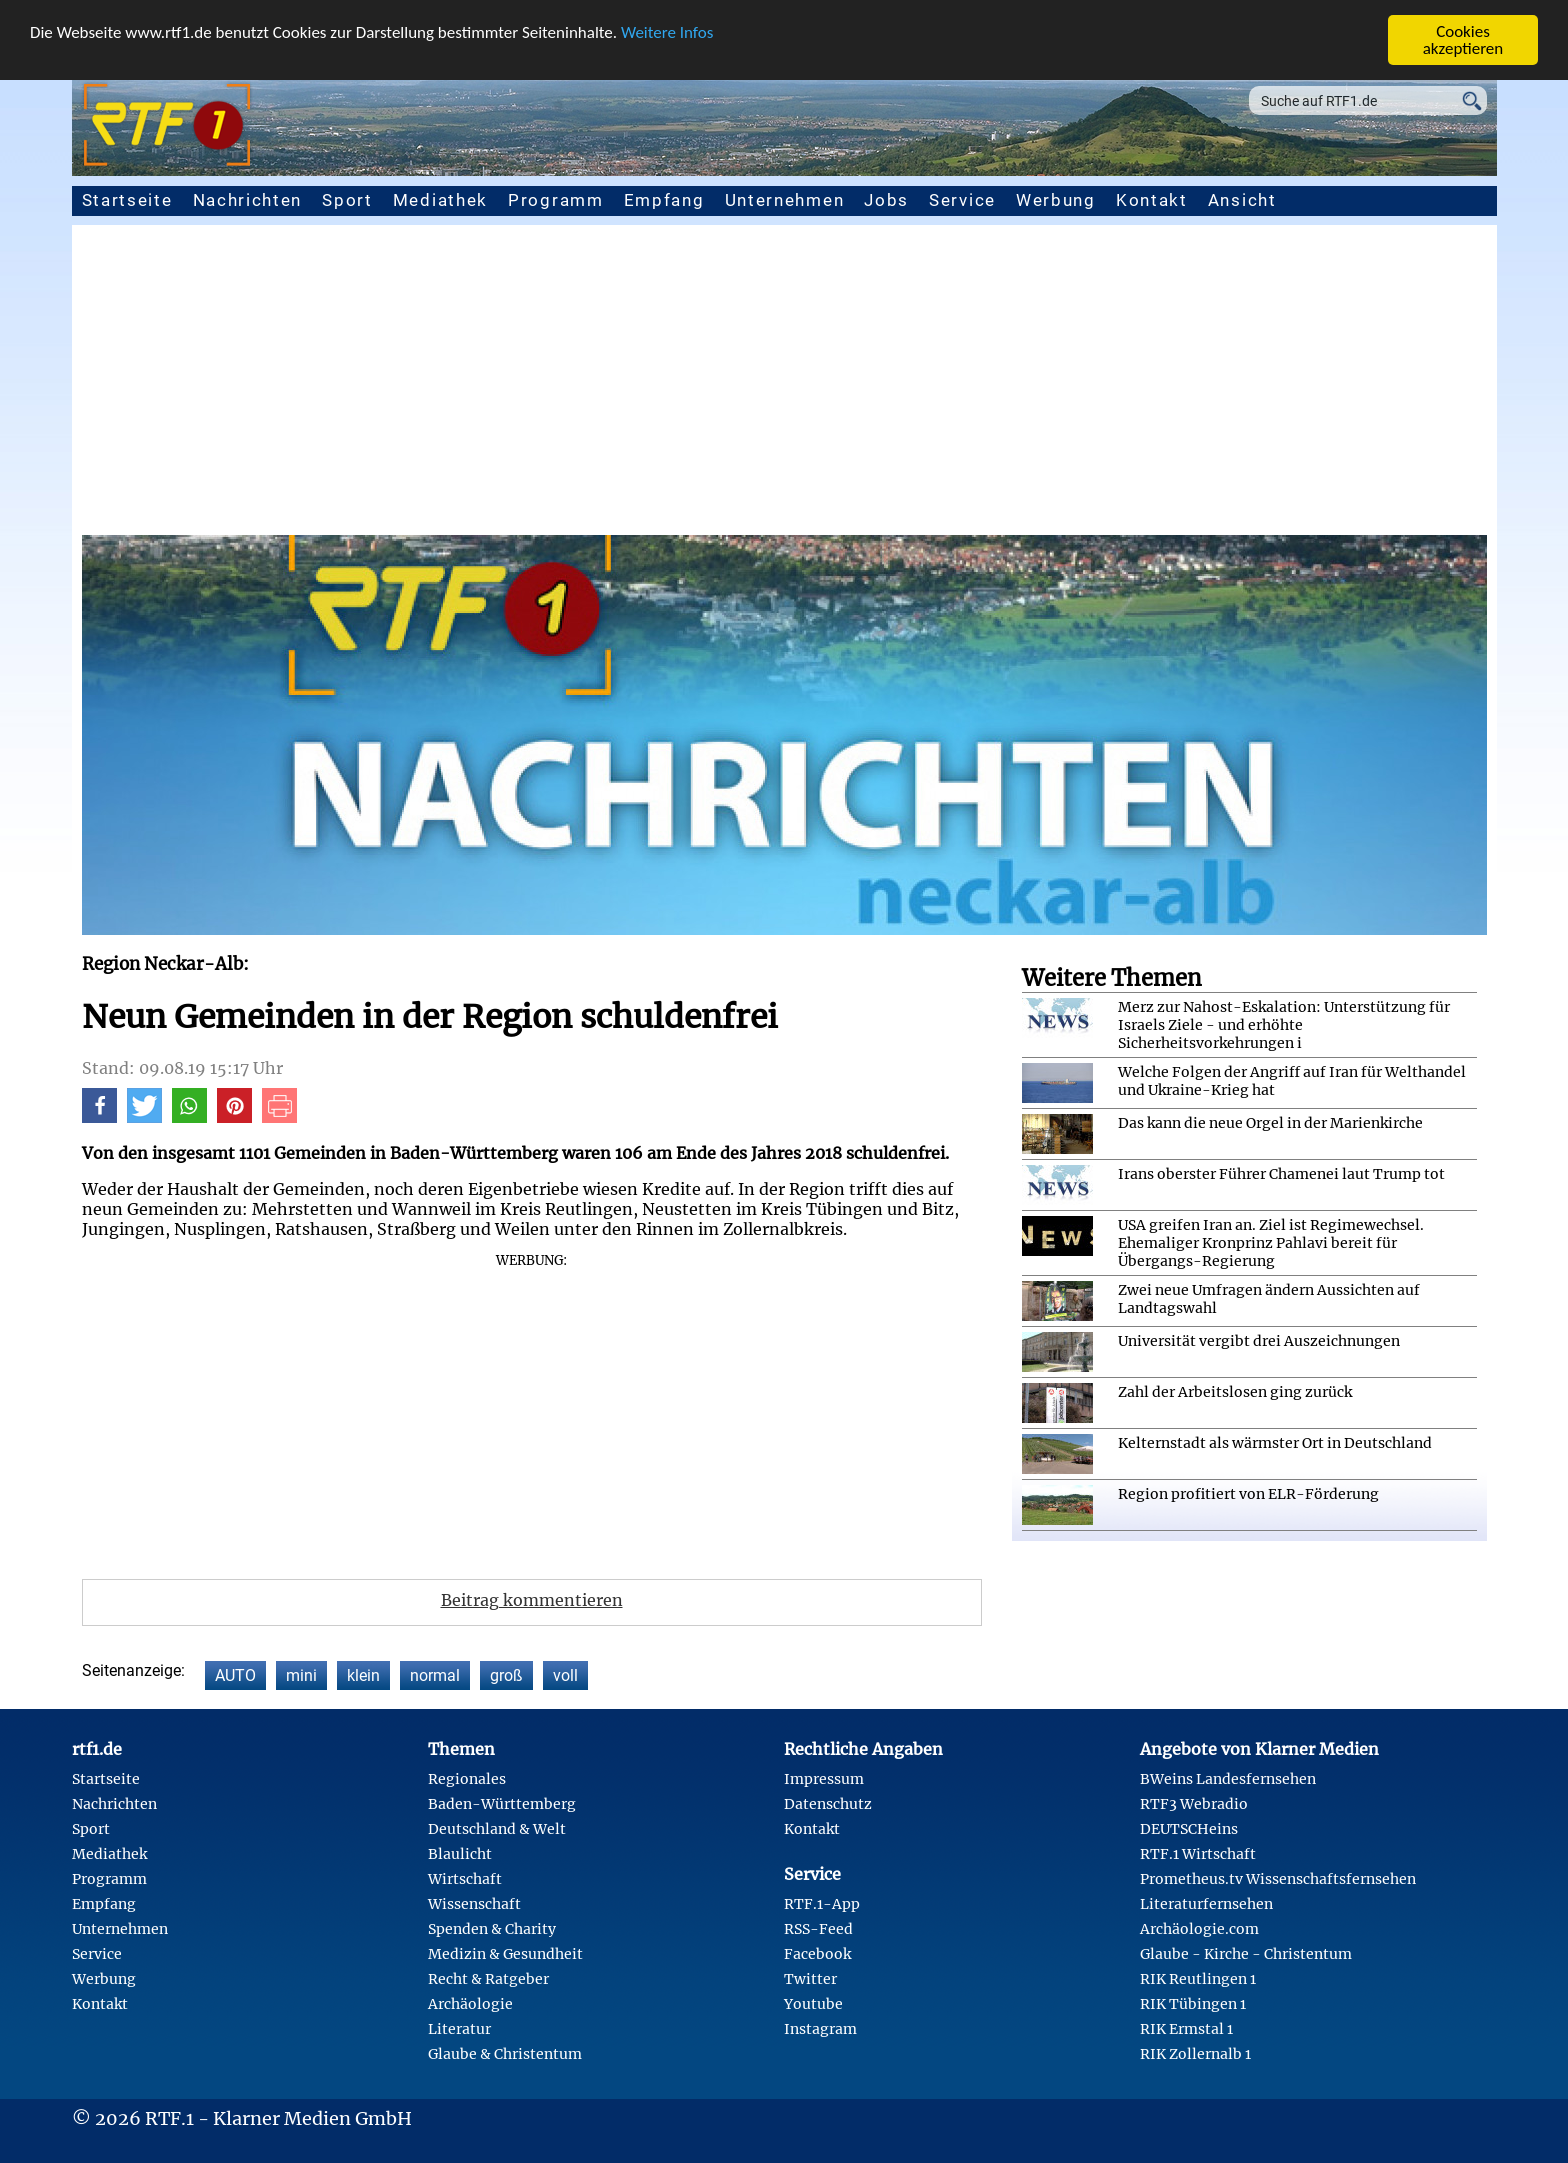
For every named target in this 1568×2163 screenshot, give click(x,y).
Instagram (820, 2029)
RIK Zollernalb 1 (1195, 2054)
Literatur (459, 2029)
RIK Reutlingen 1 (1198, 1979)
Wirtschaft (465, 1879)
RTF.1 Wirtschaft (1198, 1854)
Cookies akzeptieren (1463, 40)
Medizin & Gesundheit (505, 1954)
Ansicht (1242, 200)
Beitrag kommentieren (532, 1600)
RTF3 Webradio (1194, 1804)
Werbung (1056, 200)
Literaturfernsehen (1206, 1904)
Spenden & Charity (492, 1929)
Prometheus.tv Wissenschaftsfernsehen (1278, 1879)
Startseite (127, 200)
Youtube (813, 2004)
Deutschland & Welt (497, 1829)
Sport (347, 200)
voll (565, 1675)
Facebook (817, 1954)
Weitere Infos (667, 32)
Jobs (886, 200)
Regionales (467, 1779)
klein (363, 1675)
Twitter (810, 1979)
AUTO (235, 1675)
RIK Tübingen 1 (1193, 2004)
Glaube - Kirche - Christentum (1246, 1954)
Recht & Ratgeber (488, 1979)
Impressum (824, 1779)
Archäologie (470, 2004)
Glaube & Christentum (505, 2054)
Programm (556, 200)
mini (301, 1675)
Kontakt (1152, 200)
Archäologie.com (1199, 1929)
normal (435, 1675)
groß (506, 1675)
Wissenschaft (474, 1904)
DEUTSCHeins (1189, 1829)
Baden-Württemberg (502, 1804)
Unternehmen (785, 200)
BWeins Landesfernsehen (1228, 1779)
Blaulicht (460, 1854)
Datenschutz (828, 1804)
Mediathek (440, 200)
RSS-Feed (818, 1929)
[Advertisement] (784, 385)
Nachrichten (248, 200)
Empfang (664, 200)
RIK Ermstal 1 (1186, 2029)
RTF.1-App (822, 1904)
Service (962, 200)
